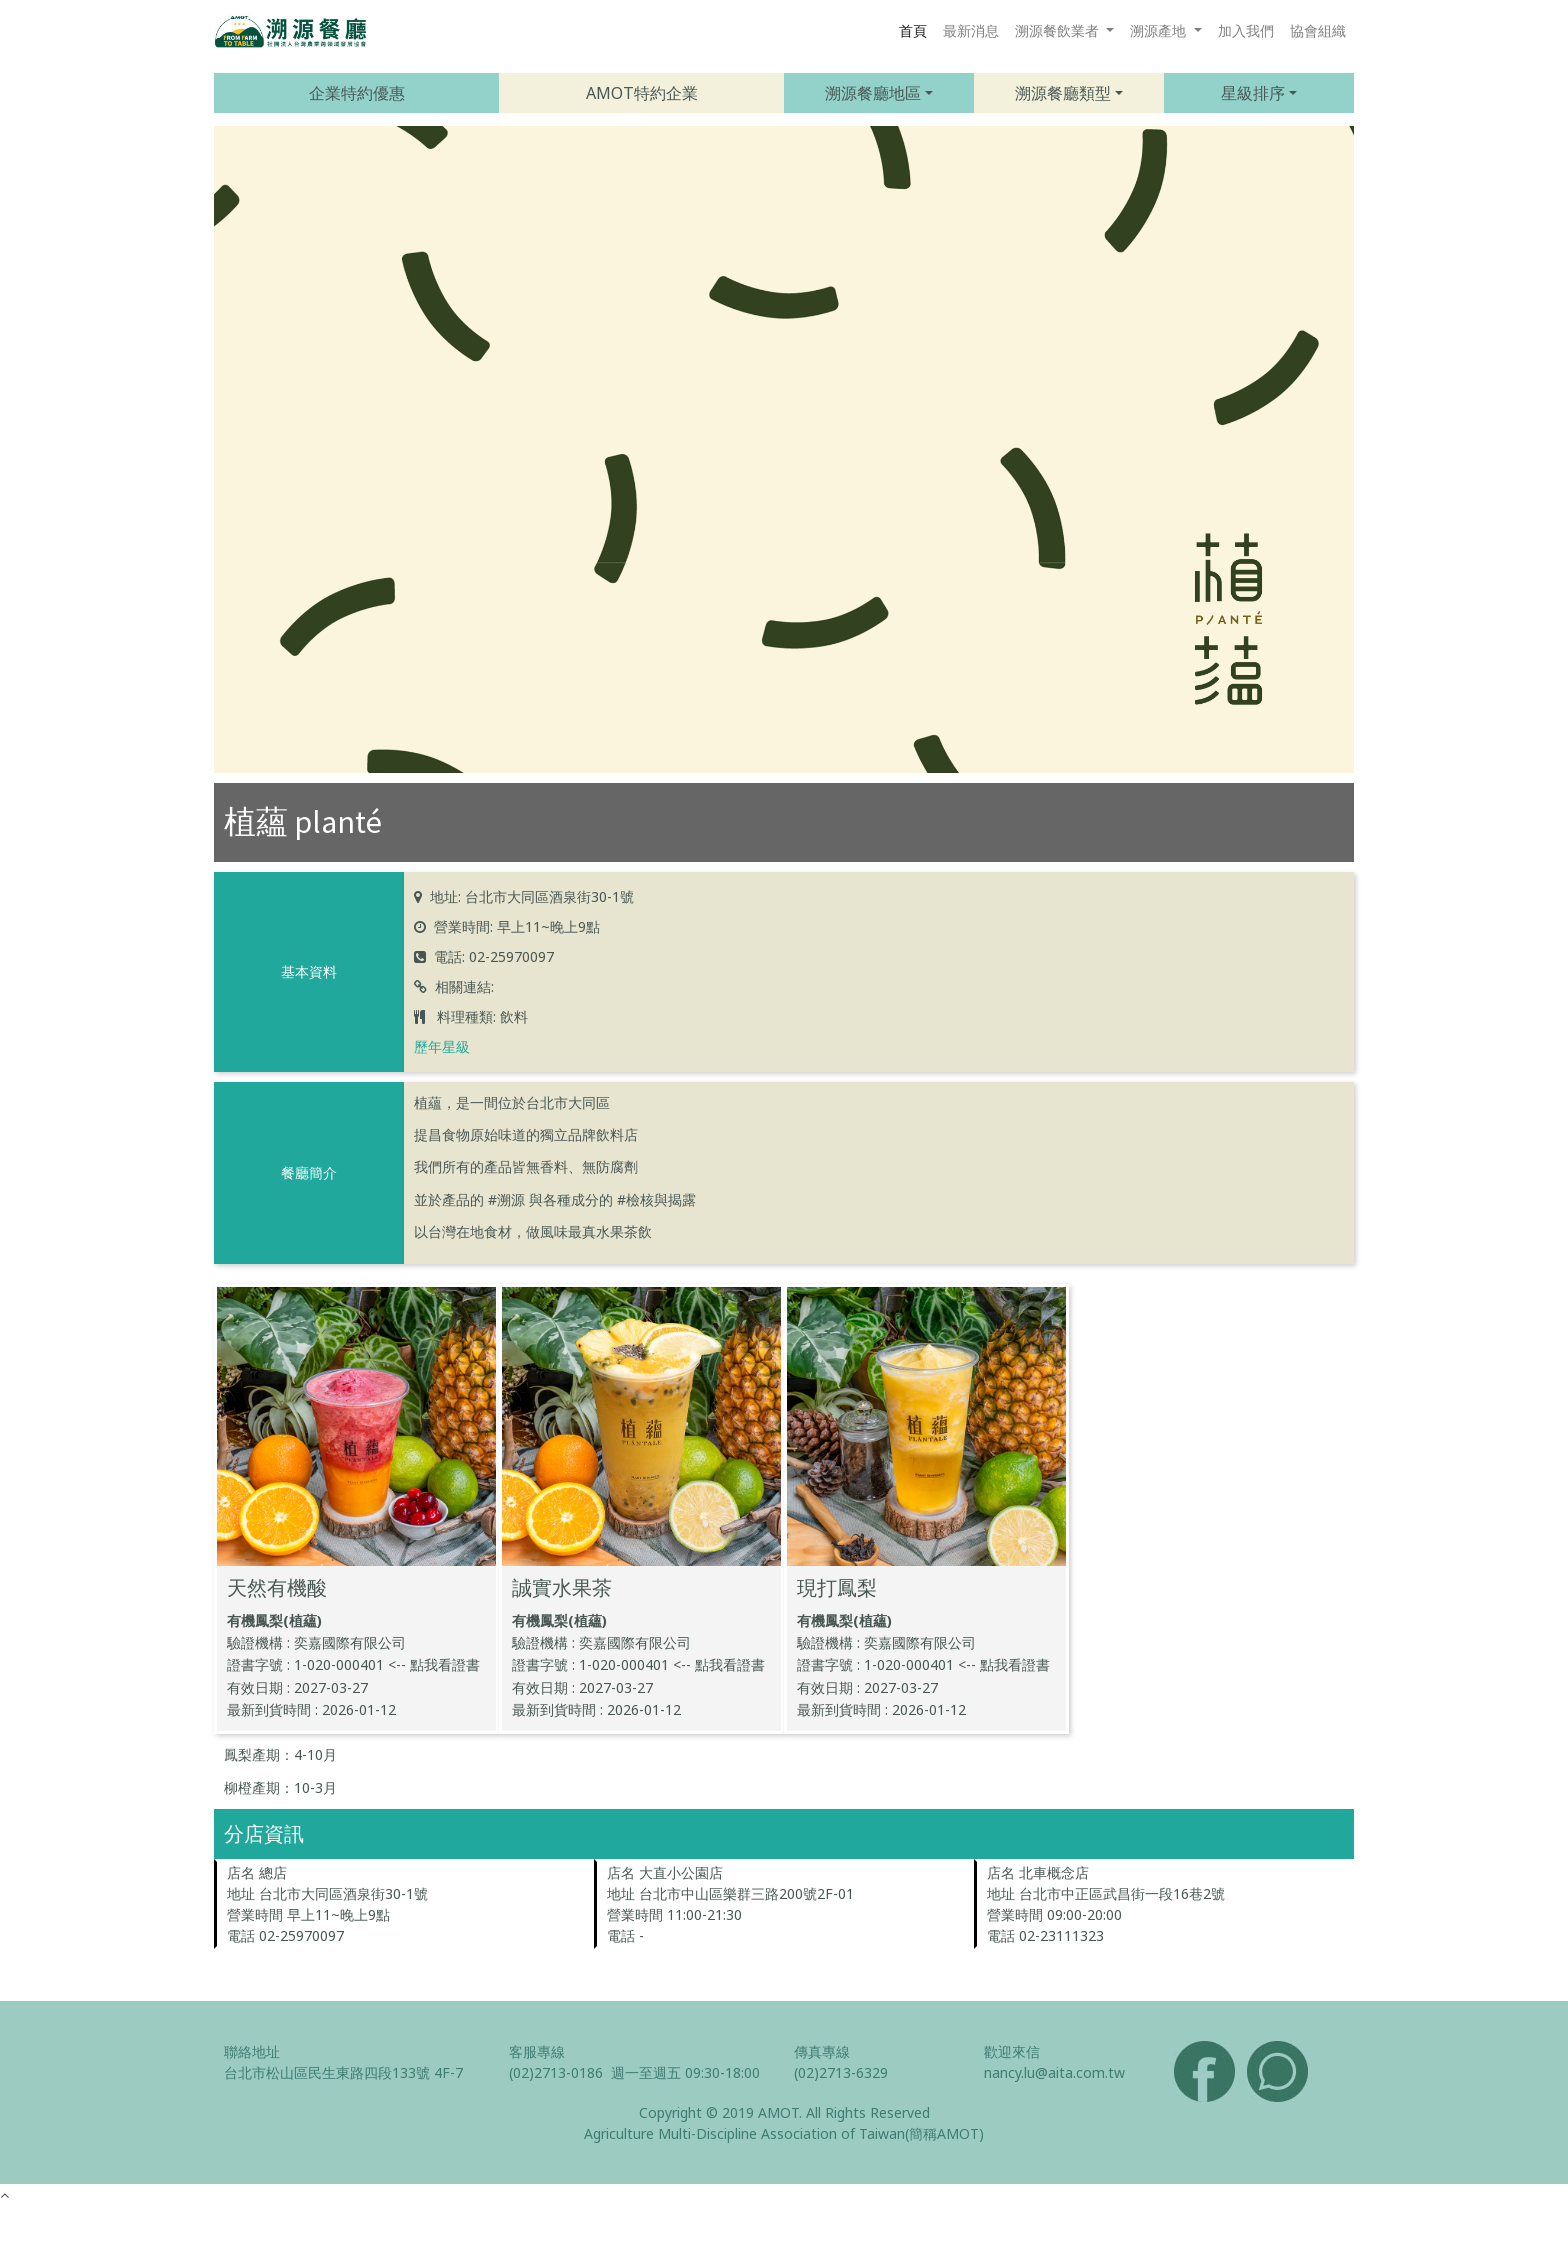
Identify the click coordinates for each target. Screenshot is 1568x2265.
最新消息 (971, 30)
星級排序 (1253, 93)
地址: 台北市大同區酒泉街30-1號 (532, 896)
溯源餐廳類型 (1063, 93)
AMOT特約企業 (642, 93)
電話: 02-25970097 (494, 956)
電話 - (625, 1935)
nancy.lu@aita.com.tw (1054, 2072)
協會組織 (1318, 30)
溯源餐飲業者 (1059, 30)
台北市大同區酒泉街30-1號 (343, 1893)
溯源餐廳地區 (873, 93)
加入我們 (1246, 30)
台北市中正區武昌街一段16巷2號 (1122, 1893)
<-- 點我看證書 (434, 1664)
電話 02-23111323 (1045, 1935)
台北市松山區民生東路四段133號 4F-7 (343, 2072)
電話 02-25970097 (285, 1935)
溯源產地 (1160, 30)
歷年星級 (442, 1046)
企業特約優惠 (357, 93)
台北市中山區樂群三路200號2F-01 (746, 1893)
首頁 (913, 30)
